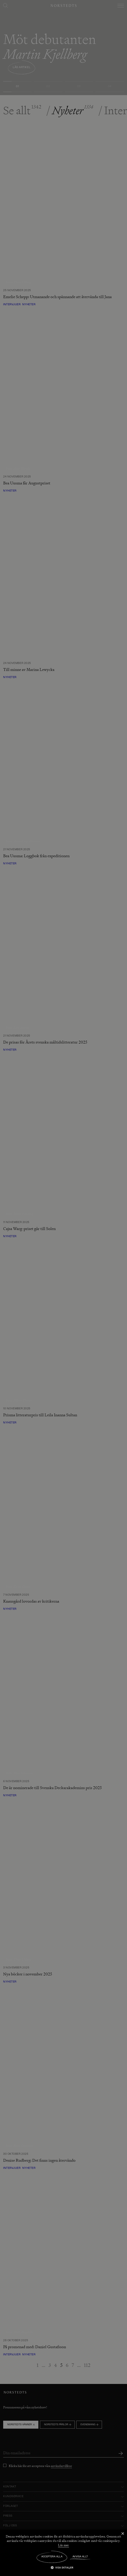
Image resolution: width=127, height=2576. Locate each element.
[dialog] (63, 1288)
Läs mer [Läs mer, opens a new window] (63, 2545)
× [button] (122, 2533)
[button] (64, 2567)
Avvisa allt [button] (80, 2557)
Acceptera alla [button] (52, 2557)
